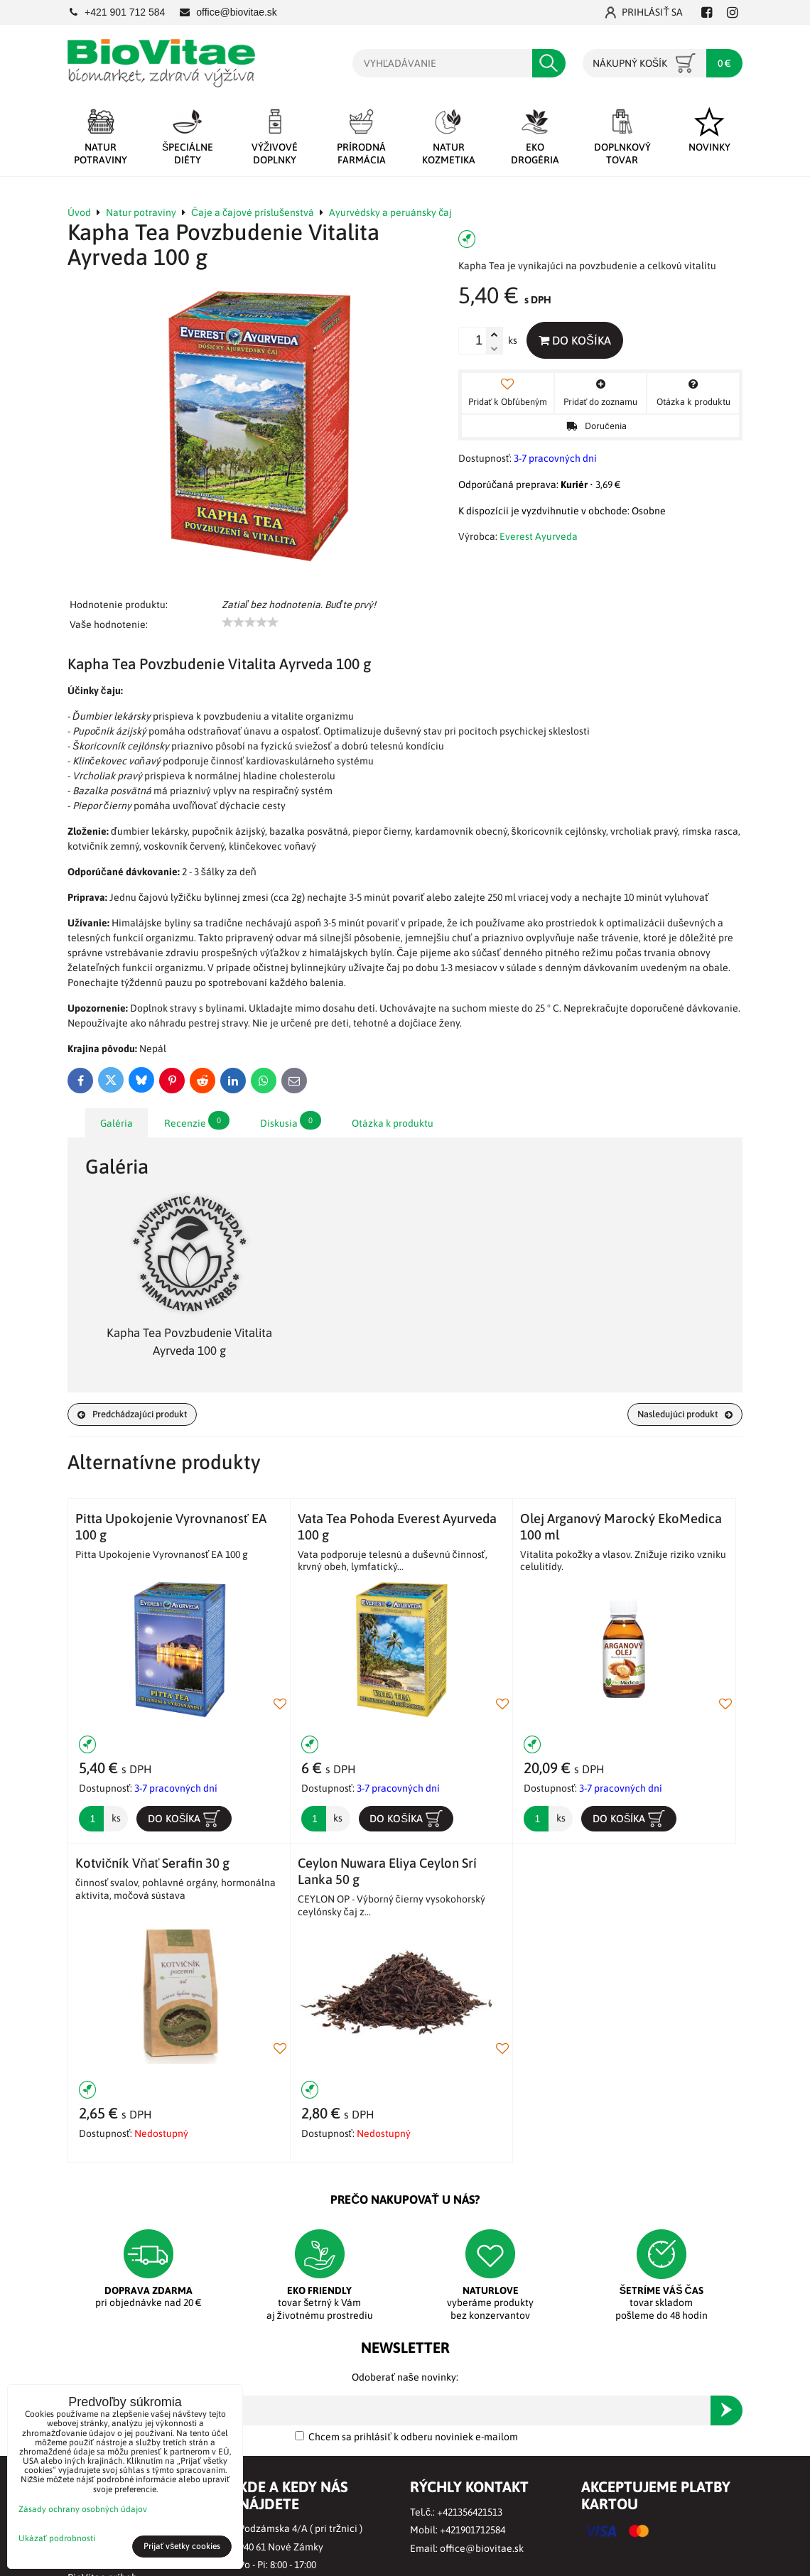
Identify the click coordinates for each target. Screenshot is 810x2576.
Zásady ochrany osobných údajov (82, 2509)
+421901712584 (472, 2532)
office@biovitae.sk (482, 2549)
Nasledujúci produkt (679, 1414)
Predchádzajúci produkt (139, 1414)
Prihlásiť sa (644, 12)
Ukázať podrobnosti (56, 2538)
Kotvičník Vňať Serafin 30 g (152, 1865)
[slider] (250, 622)
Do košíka (578, 340)
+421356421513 (469, 2513)
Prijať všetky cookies (182, 2546)
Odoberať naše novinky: (405, 2378)
